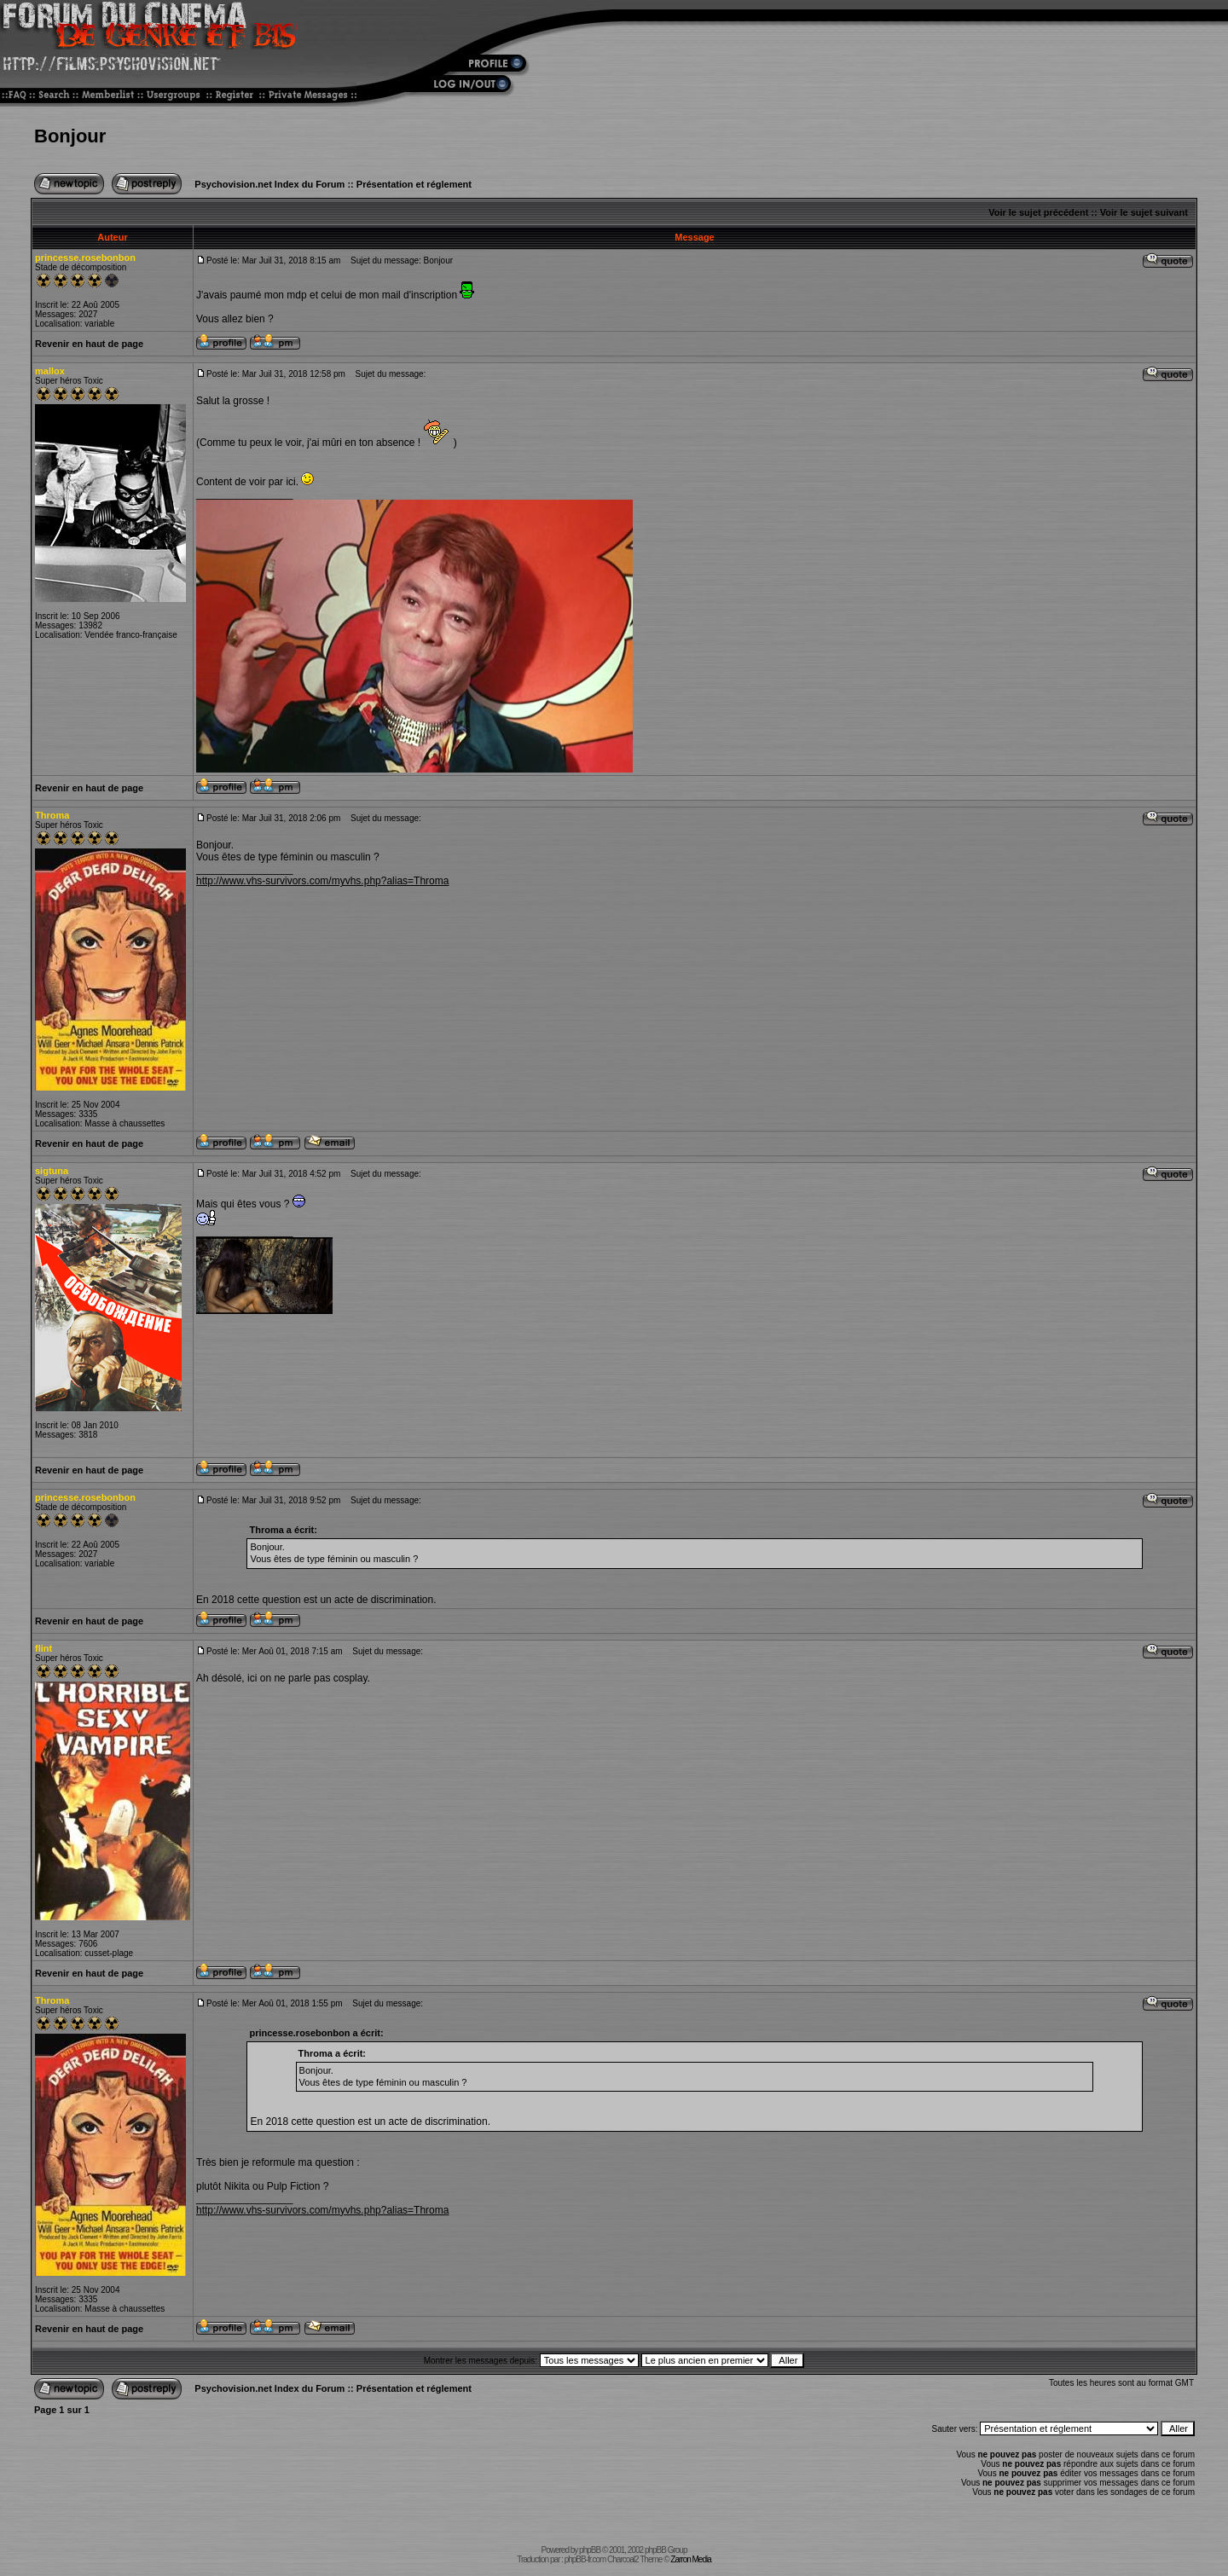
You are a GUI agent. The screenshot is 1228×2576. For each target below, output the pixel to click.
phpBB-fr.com (585, 2559)
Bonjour (70, 136)
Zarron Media (690, 2559)
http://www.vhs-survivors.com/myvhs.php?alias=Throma (322, 881)
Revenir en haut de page (89, 344)
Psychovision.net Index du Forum (269, 184)
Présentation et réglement (414, 184)
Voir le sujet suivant (1144, 212)
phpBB (589, 2550)
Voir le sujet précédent (1038, 212)
